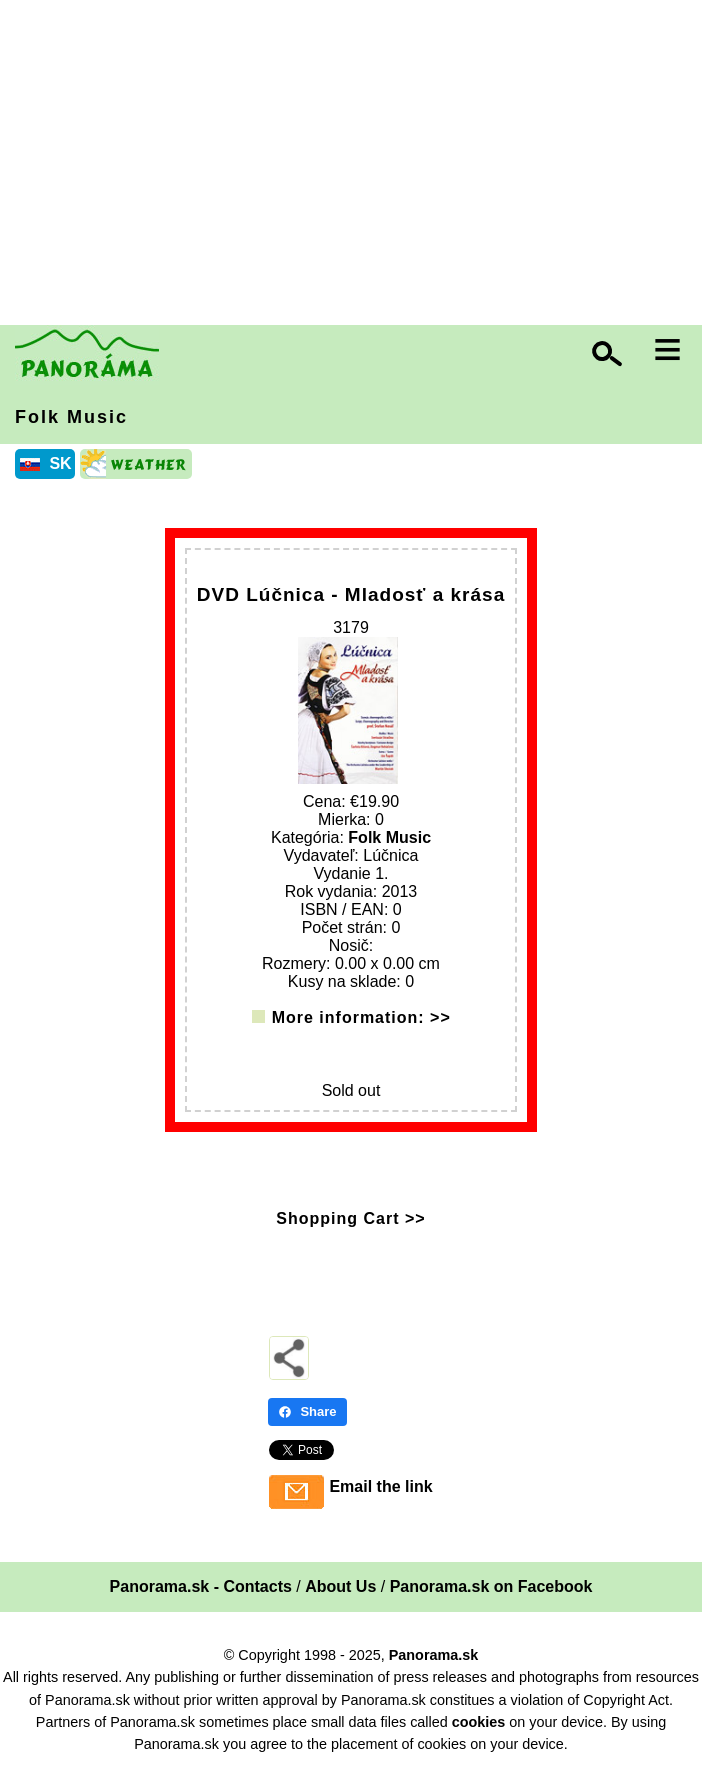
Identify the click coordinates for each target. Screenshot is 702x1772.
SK (60, 463)
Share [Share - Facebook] (307, 1411)
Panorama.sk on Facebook (491, 1586)
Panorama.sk (434, 1655)
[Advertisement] (356, 165)
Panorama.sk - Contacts (201, 1586)
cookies (479, 1722)
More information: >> (361, 1017)
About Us (340, 1586)
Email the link (380, 1486)
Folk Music (71, 417)
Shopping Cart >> (350, 1218)
